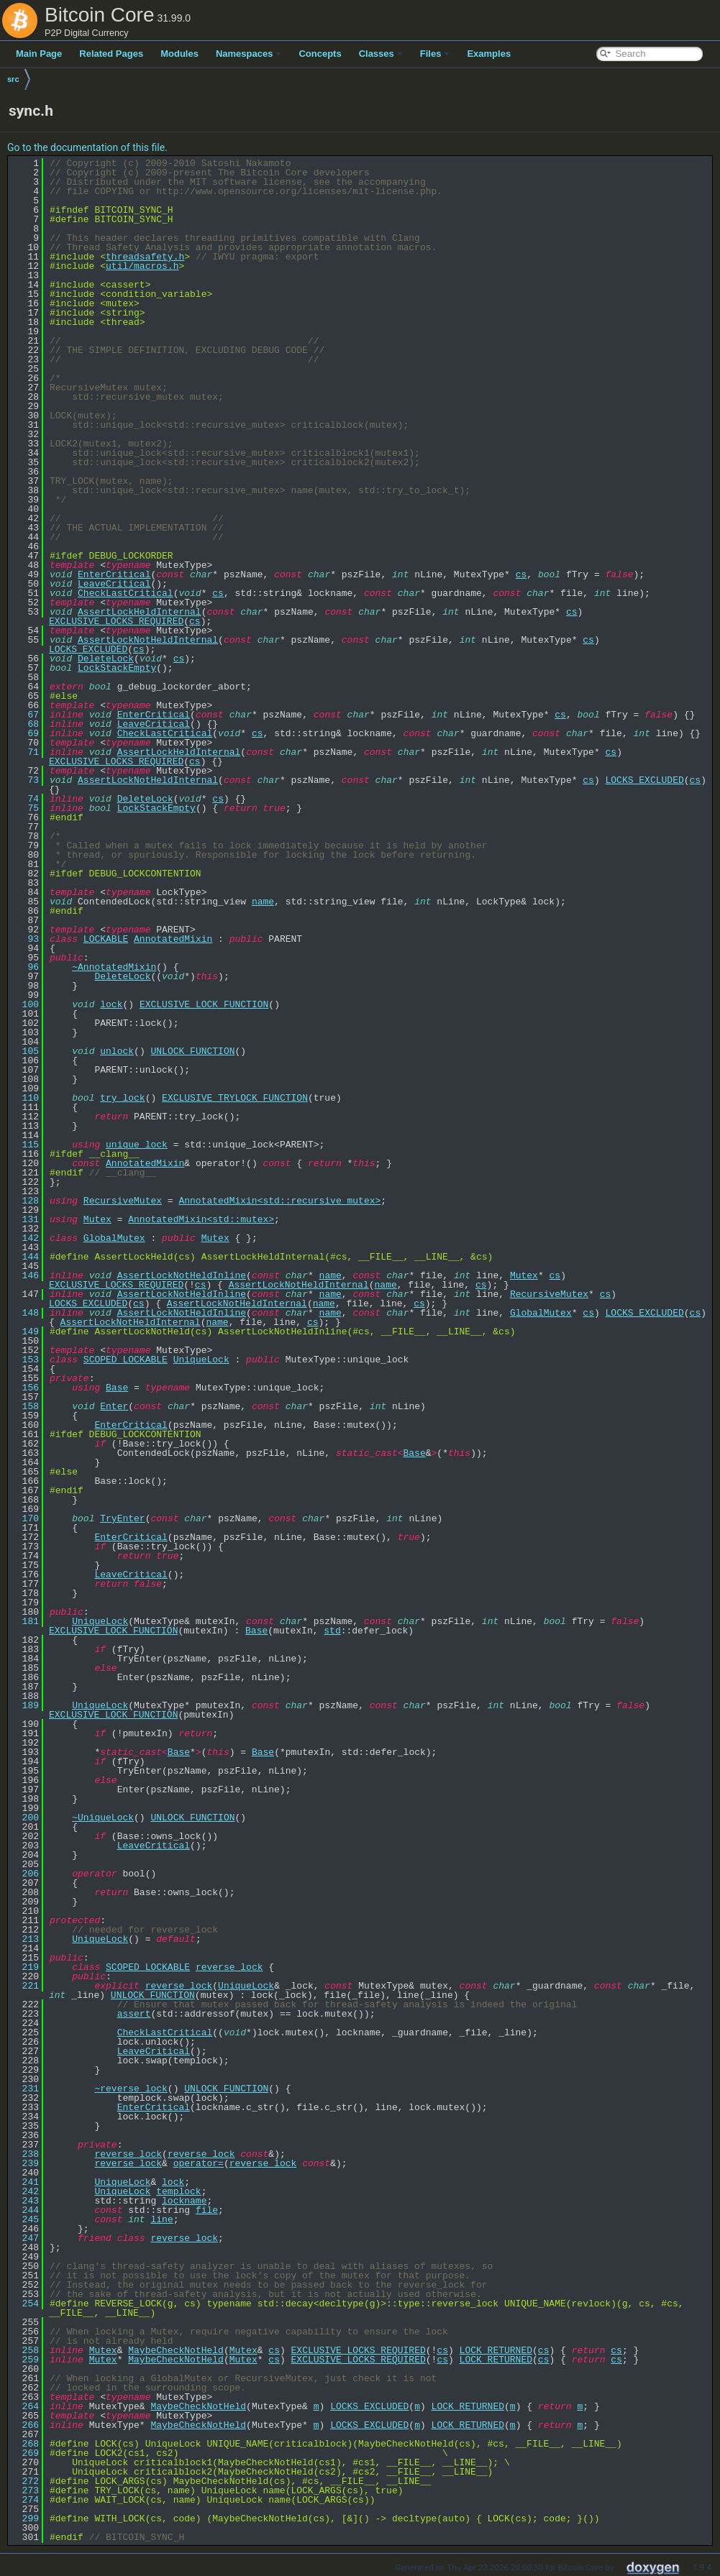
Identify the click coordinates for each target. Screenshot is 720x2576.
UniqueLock (201, 1359)
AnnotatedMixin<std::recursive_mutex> (279, 1200)
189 (25, 1705)
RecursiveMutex (122, 1200)
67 (25, 714)
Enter (114, 1406)
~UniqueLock (103, 1817)
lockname (184, 2200)
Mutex (97, 1219)
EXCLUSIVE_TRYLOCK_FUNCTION (235, 1097)
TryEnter (122, 1518)
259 (25, 2359)
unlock (117, 1051)
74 (25, 798)
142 (25, 1238)
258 (25, 2350)
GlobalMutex (114, 1238)
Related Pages (111, 53)
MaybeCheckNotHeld (176, 2350)
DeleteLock (106, 658)
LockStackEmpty (117, 667)
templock (178, 2191)
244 (25, 2210)
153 (25, 1359)
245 (25, 2219)
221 (25, 1985)
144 (25, 1256)
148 (25, 1312)
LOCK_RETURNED (496, 2350)
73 (25, 780)
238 (25, 2154)
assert (134, 2013)
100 (25, 1004)
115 (25, 1144)
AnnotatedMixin (173, 938)
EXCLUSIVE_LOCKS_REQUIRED (116, 621)
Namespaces (249, 53)
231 (25, 2088)
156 (25, 1387)
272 (25, 2481)
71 (25, 752)
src (13, 79)
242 (25, 2191)
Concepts (320, 53)
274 (25, 2499)
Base (117, 1387)
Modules (179, 53)
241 (25, 2182)
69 (25, 733)
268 (25, 2443)
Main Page (39, 53)
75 (25, 808)
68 (25, 724)
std (332, 1630)
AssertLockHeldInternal (139, 611)
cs (521, 574)
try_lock (122, 1097)
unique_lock (137, 1144)
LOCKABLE (105, 938)
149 (25, 1331)
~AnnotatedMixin (114, 967)
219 (25, 1967)
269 (25, 2453)
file (207, 2210)
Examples (489, 53)
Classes (381, 53)
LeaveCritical (114, 583)
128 (25, 1200)
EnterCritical (114, 574)
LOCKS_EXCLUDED (88, 649)
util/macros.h (142, 266)
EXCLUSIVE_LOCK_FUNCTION (204, 1004)
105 (25, 1051)
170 (25, 1518)
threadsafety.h (145, 256)
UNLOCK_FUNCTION (192, 1051)
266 (25, 2425)
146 (25, 1275)
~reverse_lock (130, 2088)
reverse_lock (229, 1967)
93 (25, 938)
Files (435, 53)
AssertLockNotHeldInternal (148, 639)
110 (25, 1097)
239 (25, 2163)
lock (111, 1004)
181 (25, 1621)
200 (25, 1817)
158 (25, 1406)
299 (25, 2518)
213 (25, 1939)
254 (25, 2303)
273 (25, 2490)
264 (25, 2406)
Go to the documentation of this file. (87, 147)
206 (25, 1873)
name (263, 901)
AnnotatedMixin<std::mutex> (201, 1219)
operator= (198, 2163)
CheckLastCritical (125, 593)
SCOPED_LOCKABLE (125, 1359)
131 (25, 1219)
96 (25, 967)
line (161, 2219)
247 (25, 2238)
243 (25, 2200)
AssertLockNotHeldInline (181, 1275)
